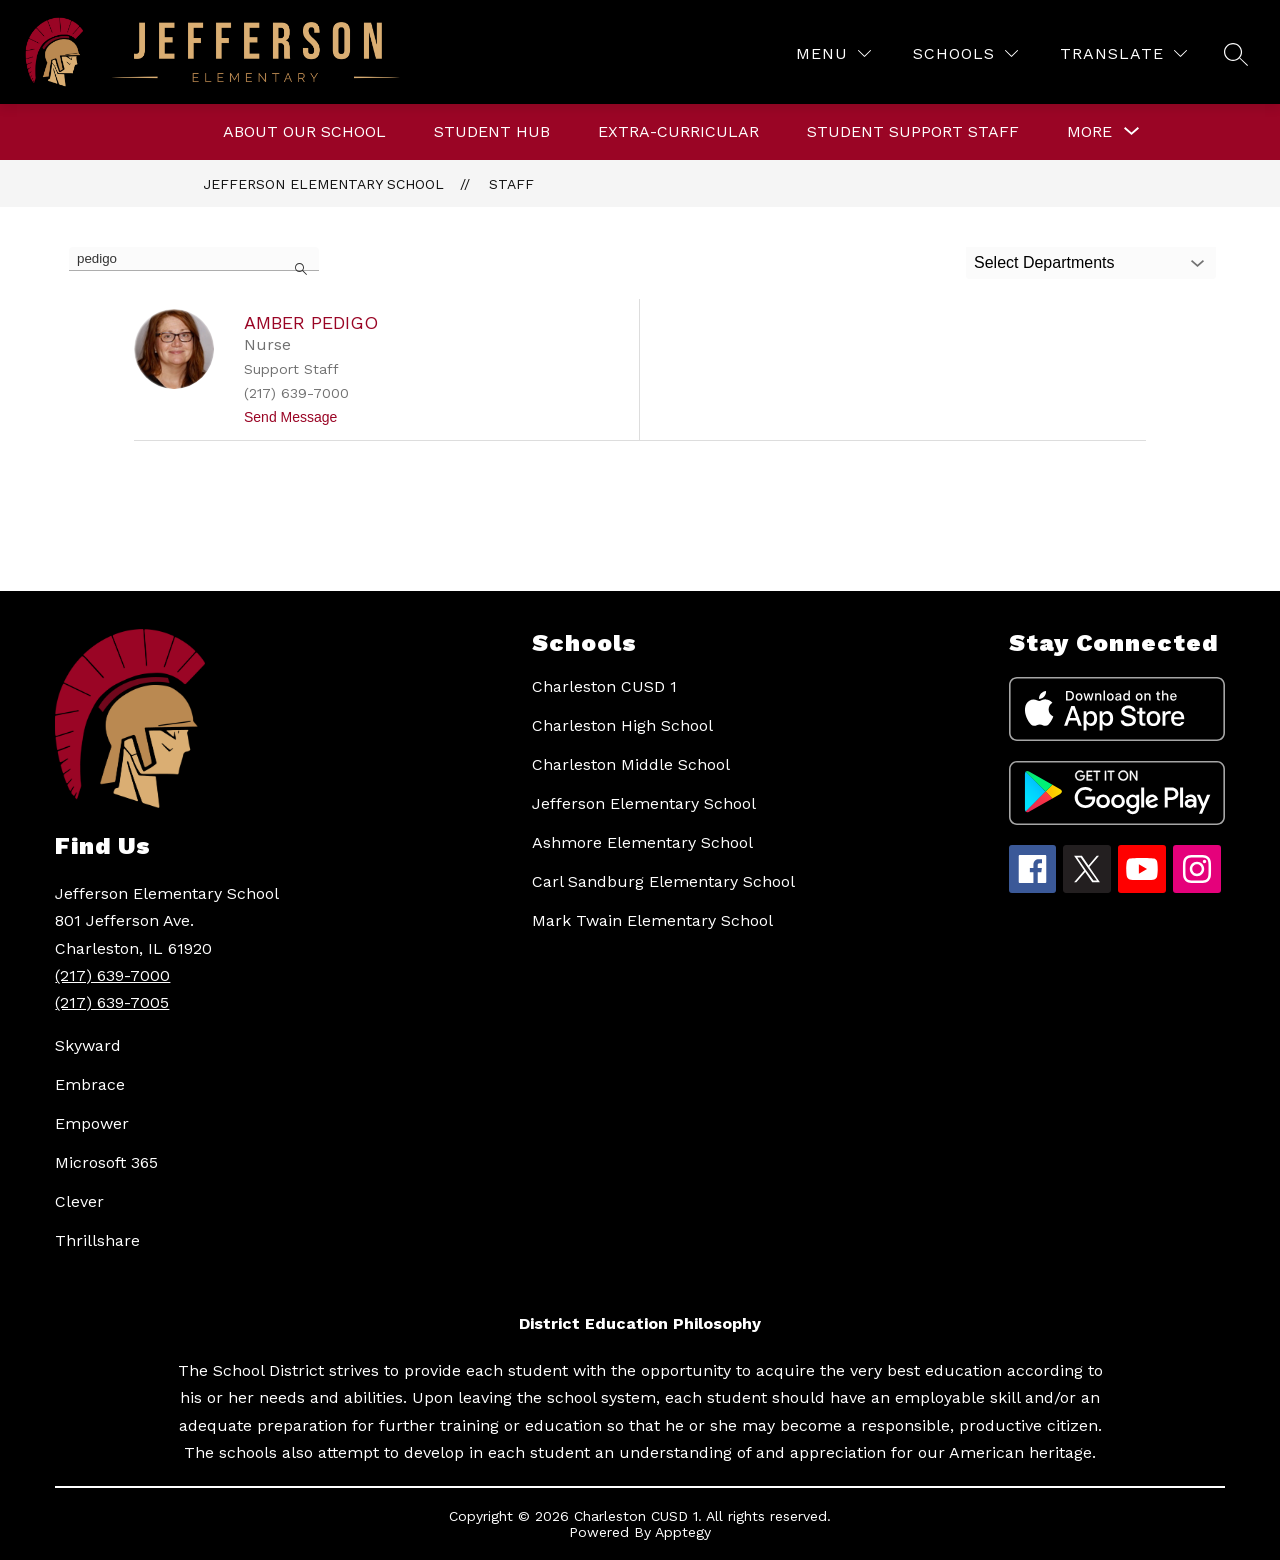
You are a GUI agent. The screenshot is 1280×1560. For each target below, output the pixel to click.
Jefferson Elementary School (323, 184)
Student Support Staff (913, 131)
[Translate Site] (1123, 53)
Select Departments (1044, 262)
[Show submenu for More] (1089, 132)
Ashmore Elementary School (642, 842)
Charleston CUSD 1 (604, 686)
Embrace (90, 1084)
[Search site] (1236, 54)
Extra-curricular (678, 131)
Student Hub (492, 131)
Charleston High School (622, 725)
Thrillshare (97, 1240)
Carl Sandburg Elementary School (663, 881)
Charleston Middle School (631, 764)
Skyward (88, 1045)
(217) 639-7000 (112, 975)
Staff (511, 184)
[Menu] (833, 53)
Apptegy (683, 1532)
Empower (92, 1123)
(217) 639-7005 (112, 1002)
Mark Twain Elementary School (652, 920)
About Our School (304, 131)
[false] (194, 259)
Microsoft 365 (106, 1162)
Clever (79, 1201)
